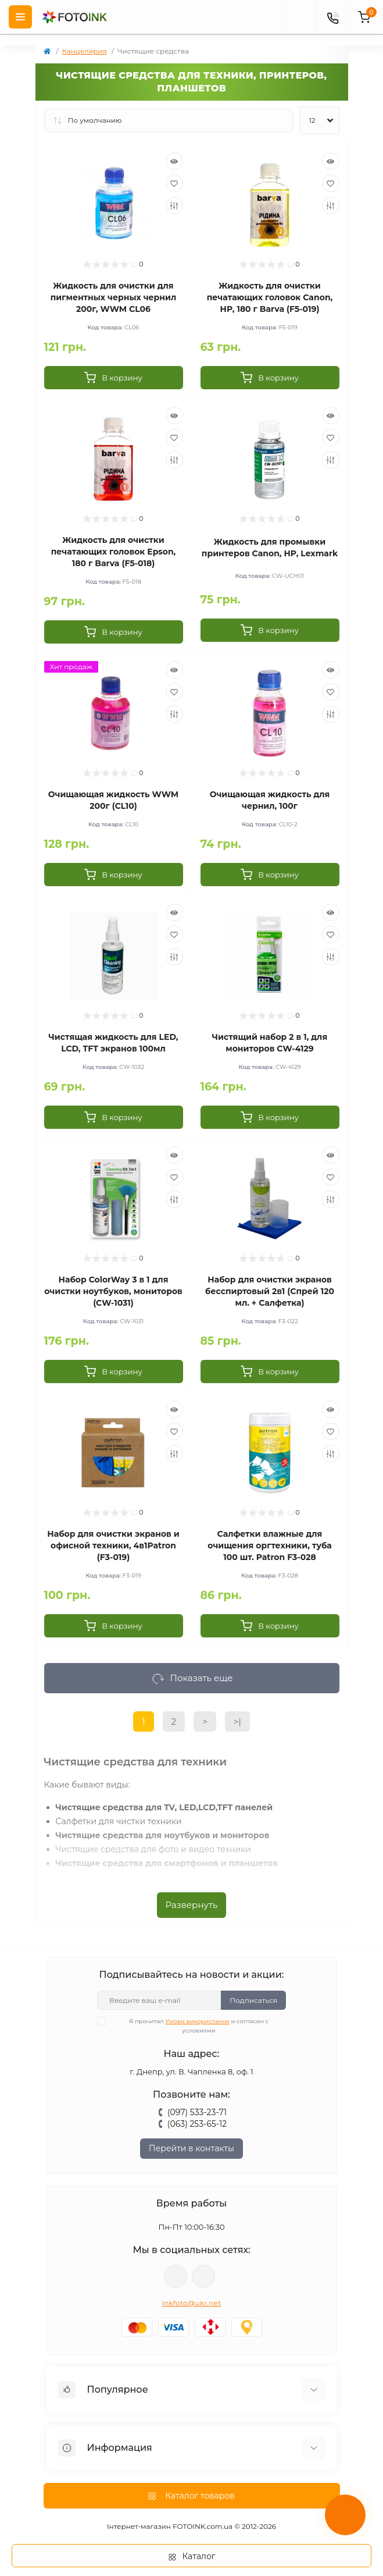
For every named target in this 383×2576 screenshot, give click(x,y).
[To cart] (113, 377)
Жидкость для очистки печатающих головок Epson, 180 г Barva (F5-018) (113, 552)
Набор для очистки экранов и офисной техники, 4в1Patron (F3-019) (113, 1545)
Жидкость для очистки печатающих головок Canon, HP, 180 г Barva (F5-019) (270, 297)
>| (237, 1721)
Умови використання (197, 2021)
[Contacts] (332, 17)
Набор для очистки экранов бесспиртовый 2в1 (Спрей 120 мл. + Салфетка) (269, 1291)
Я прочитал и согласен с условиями (190, 2025)
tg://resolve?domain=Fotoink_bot (203, 2276)
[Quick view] (174, 161)
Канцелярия (84, 51)
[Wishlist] (174, 183)
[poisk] (299, 17)
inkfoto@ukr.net (191, 2302)
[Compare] (174, 205)
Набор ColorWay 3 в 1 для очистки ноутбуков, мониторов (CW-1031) (113, 1291)
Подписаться (253, 2000)
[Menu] (20, 17)
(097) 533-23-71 (197, 2112)
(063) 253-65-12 (197, 2124)
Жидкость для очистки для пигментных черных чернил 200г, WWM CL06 (114, 297)
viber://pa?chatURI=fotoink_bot (175, 2276)
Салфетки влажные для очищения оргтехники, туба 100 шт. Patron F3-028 (269, 1545)
